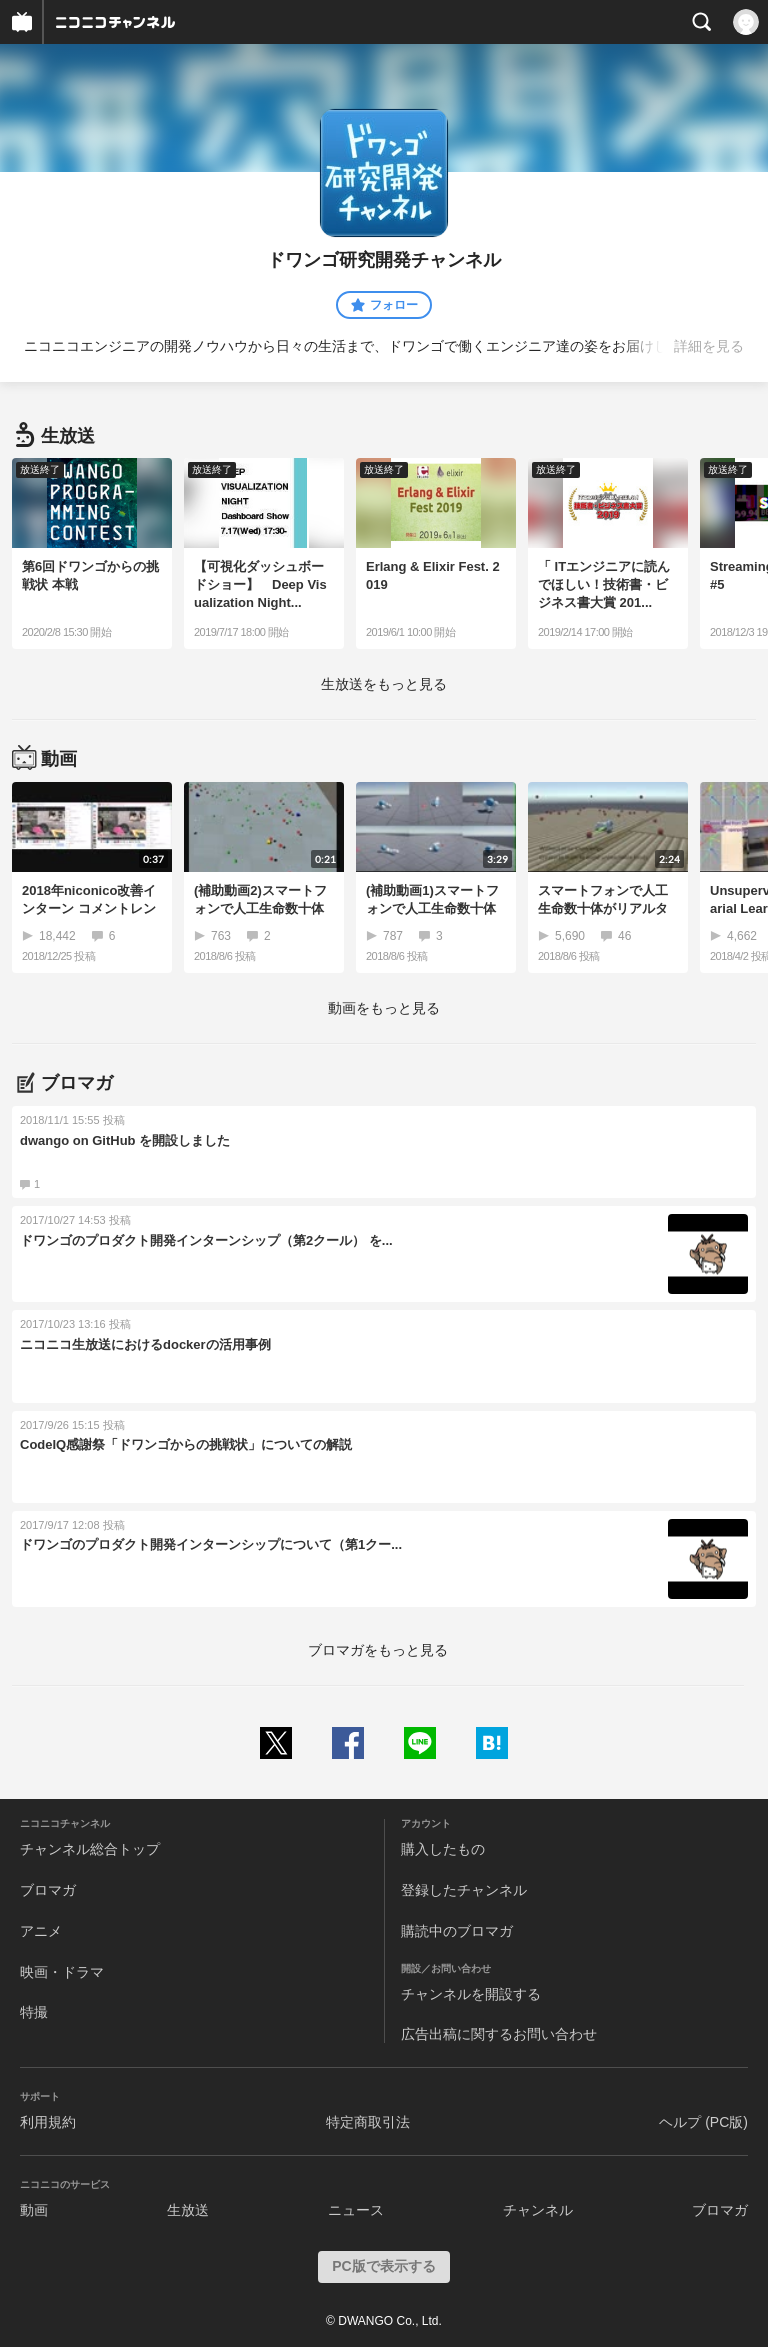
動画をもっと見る (384, 1008)
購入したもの (443, 1849)
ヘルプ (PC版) (703, 2122)
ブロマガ (48, 1890)
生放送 (188, 2210)
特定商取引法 (368, 2122)
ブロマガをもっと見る (378, 1650)
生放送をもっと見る (384, 684)
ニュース (356, 2210)
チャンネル (538, 2210)
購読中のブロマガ (457, 1931)
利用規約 (48, 2122)
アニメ (41, 1931)
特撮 (34, 2012)
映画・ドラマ (62, 1972)
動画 (34, 2210)
